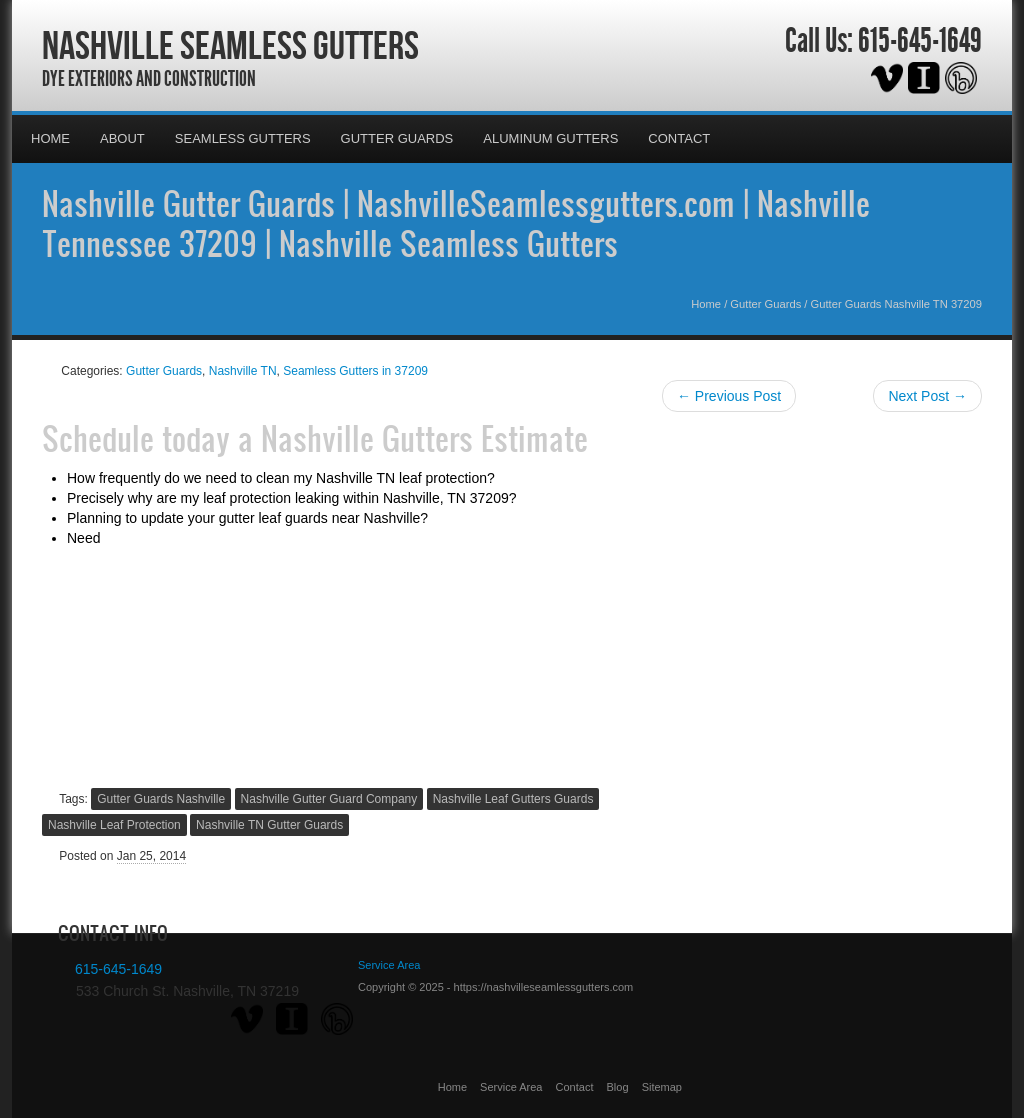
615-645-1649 (920, 41)
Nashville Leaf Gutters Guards (513, 799)
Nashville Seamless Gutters (230, 45)
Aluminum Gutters (550, 138)
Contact (679, 138)
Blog (618, 1087)
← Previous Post (729, 396)
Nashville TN (243, 371)
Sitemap (662, 1087)
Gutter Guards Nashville (161, 799)
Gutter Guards (397, 138)
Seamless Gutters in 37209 (355, 371)
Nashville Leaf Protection (114, 825)
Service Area (511, 1087)
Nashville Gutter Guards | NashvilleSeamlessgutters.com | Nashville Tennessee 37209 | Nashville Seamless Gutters (456, 223)
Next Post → (927, 396)
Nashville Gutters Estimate (424, 438)
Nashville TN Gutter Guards (269, 825)
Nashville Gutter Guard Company (329, 799)
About (122, 138)
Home (50, 138)
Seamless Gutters (243, 138)
